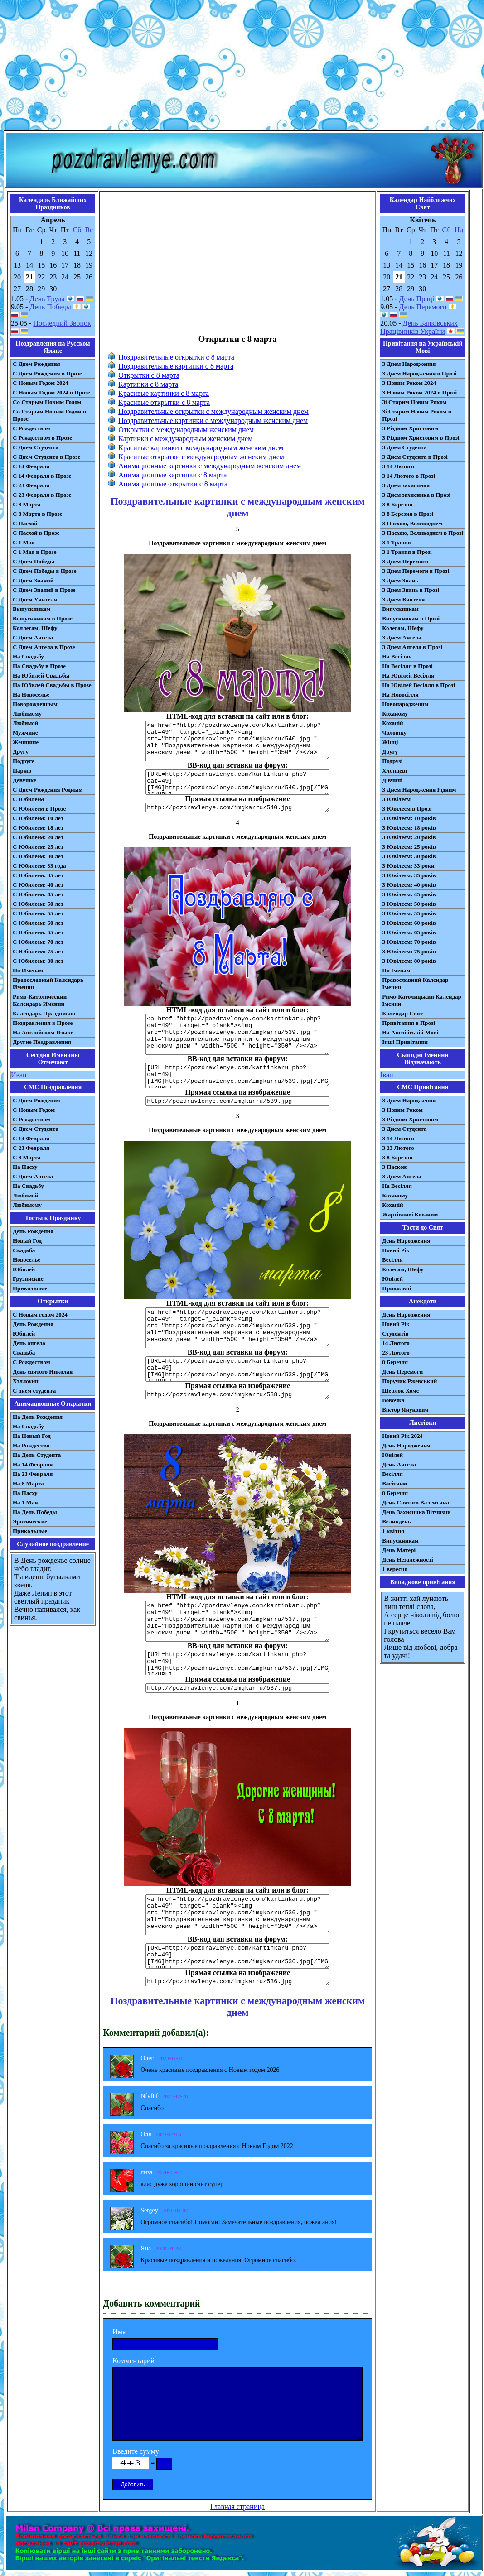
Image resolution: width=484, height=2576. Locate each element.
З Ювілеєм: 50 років (409, 903)
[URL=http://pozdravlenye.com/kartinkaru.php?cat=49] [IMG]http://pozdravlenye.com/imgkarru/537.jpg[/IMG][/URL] (237, 1662)
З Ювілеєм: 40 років (409, 884)
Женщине (26, 742)
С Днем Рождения (36, 363)
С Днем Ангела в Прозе (44, 647)
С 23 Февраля (31, 485)
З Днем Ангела (401, 637)
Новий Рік (396, 1250)
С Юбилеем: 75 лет (38, 951)
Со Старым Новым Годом (47, 402)
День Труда (46, 299)
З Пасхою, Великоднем (412, 523)
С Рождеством (31, 428)
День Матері (399, 1550)
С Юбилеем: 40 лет (38, 884)
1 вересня (394, 1569)
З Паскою (394, 1166)
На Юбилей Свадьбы (41, 675)
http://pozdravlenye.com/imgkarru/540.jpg (237, 807)
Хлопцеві (394, 770)
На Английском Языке (43, 1032)
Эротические (30, 1521)
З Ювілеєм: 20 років (409, 837)
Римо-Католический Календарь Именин (40, 1000)
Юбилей (24, 1269)
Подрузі (392, 761)
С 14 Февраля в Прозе (42, 475)
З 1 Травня (396, 542)
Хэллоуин (26, 1381)
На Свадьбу (28, 656)
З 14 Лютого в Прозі (408, 475)
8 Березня (395, 1362)
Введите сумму (135, 2451)
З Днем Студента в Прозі (415, 456)
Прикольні (396, 1288)
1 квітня (393, 1531)
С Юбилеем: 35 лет (38, 875)
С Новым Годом (34, 1109)
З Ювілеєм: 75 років (409, 951)
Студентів (395, 1333)
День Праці (417, 299)
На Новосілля (400, 694)
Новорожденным (35, 704)
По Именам (28, 970)
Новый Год (27, 1240)
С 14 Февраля (31, 466)
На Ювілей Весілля (408, 675)
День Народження (406, 1240)
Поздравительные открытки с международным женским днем (213, 411)
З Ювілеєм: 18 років (409, 827)
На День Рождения (38, 1416)
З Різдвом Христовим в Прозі (420, 437)
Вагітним (394, 1483)
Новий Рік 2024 (402, 1435)
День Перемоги (423, 307)
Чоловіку (394, 732)
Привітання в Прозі (408, 1022)
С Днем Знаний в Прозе (44, 589)
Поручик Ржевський (409, 1381)
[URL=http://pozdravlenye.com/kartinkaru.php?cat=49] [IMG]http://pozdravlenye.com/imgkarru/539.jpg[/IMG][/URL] (237, 1075)
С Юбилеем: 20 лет (38, 837)
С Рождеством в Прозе (42, 437)
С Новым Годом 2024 (40, 383)
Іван (386, 1075)
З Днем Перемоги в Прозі (415, 570)
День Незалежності (407, 1559)
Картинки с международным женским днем (185, 438)
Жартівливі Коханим (410, 1214)
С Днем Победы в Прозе (45, 570)
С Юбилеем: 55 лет (38, 913)
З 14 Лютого (398, 466)
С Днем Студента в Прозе (46, 456)
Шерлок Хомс (400, 1390)
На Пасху (25, 1166)
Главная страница (237, 2506)
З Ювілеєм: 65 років (409, 932)
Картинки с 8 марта (148, 384)
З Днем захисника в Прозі (416, 494)
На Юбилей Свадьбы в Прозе (52, 685)
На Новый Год (32, 1435)
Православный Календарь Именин (48, 983)
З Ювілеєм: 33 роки (408, 865)
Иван (19, 1075)
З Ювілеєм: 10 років (409, 818)
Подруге (23, 761)
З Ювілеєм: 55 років (409, 913)
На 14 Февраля (33, 1464)
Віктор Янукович (405, 1409)
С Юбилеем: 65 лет (38, 932)
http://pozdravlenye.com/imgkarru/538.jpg (237, 1394)
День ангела (29, 1343)
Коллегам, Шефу (35, 628)
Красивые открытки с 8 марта (164, 402)
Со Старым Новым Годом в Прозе (49, 415)
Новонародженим (405, 704)
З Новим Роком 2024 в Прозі (419, 392)
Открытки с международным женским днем (186, 429)
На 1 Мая (25, 1502)
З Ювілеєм (396, 799)
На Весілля (396, 656)
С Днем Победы (33, 561)
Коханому (395, 713)
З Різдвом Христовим (410, 428)
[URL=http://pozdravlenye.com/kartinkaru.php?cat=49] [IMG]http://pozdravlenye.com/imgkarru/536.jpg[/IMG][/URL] (237, 1956)
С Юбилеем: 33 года (39, 865)
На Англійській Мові (410, 1032)
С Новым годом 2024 (40, 1314)
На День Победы (35, 1512)
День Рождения (33, 1231)
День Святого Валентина (415, 1502)
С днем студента (34, 1390)
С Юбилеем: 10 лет (38, 818)
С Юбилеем (28, 799)
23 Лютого (396, 1352)
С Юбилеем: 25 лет (38, 846)
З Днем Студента (404, 447)
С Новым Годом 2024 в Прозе (51, 392)
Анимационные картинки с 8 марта (172, 475)
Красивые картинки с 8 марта (163, 393)
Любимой (25, 723)
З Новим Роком (402, 1109)
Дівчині (392, 780)
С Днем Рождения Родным (48, 789)
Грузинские (28, 1278)
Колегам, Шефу (402, 628)
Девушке (24, 780)
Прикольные (30, 1288)
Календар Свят (402, 1013)
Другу (21, 751)
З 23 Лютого (398, 1147)
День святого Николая (43, 1371)
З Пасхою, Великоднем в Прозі (422, 532)
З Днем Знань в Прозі (410, 589)
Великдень (396, 1521)
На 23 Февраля (33, 1474)
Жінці (390, 742)
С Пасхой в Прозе (36, 532)
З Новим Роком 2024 (409, 383)
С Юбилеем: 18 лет (38, 827)
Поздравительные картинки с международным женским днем (213, 420)
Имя (119, 2332)
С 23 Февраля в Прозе (42, 494)
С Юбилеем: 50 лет (38, 903)
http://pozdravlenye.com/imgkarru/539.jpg (237, 1101)
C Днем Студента (35, 1128)
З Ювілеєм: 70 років (409, 941)
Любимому (27, 713)
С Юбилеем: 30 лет (38, 856)
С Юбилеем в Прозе (39, 808)
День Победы (50, 307)
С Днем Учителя (35, 599)
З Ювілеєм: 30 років (409, 856)
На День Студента (37, 1454)
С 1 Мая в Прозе (35, 551)
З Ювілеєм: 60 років (409, 922)
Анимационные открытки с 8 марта (172, 484)
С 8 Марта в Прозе (38, 513)
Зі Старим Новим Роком (414, 402)
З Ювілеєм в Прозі (406, 808)
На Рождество (31, 1445)
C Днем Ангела (33, 1176)
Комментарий (133, 2361)
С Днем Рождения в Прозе (47, 373)
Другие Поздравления (42, 1041)
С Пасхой (25, 523)
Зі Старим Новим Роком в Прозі (416, 415)
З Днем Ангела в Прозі (412, 647)
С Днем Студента (35, 447)
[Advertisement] (242, 67)
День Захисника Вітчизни (416, 1512)
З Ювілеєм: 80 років (409, 960)
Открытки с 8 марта (148, 375)
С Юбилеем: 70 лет (38, 941)
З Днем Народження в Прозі (419, 373)
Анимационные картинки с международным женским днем (209, 466)
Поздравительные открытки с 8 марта (176, 357)
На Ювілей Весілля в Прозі (418, 685)
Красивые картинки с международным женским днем (200, 448)
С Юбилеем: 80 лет (38, 960)
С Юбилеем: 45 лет (38, 894)
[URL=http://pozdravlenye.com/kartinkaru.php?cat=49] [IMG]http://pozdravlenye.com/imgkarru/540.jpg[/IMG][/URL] (237, 782)
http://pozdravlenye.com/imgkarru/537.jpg (237, 1688)
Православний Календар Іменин (415, 983)
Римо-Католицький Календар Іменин (421, 1000)
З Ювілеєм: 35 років (409, 875)
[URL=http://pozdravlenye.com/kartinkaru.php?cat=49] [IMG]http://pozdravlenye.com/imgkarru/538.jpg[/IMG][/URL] (237, 1369)
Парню (22, 770)
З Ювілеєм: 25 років (409, 846)
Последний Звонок (62, 323)
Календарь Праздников (44, 1013)
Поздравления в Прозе (43, 1022)
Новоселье (26, 1259)
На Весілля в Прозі (407, 666)
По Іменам (396, 970)
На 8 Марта (28, 1483)
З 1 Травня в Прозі (407, 551)
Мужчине (25, 732)
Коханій (392, 723)
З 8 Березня (397, 504)
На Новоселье (31, 694)
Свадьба (24, 1250)
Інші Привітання (405, 1041)
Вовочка (393, 1400)
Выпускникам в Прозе (43, 618)
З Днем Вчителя (403, 599)
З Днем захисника (406, 485)
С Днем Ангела (33, 637)
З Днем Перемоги (405, 561)
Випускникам (400, 609)
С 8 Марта (26, 504)
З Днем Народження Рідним (419, 789)
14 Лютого (396, 1343)
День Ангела (399, 1464)
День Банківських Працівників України (419, 327)
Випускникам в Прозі (411, 618)
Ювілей (392, 1278)
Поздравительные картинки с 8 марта (175, 366)
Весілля (392, 1259)
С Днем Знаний (33, 580)
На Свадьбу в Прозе (39, 666)
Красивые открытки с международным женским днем (201, 457)
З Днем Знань (400, 580)
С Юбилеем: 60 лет (38, 922)
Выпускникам (31, 609)
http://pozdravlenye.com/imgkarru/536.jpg (237, 1981)
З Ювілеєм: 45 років (409, 894)
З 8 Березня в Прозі (407, 513)
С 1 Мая (23, 542)
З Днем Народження (409, 363)
